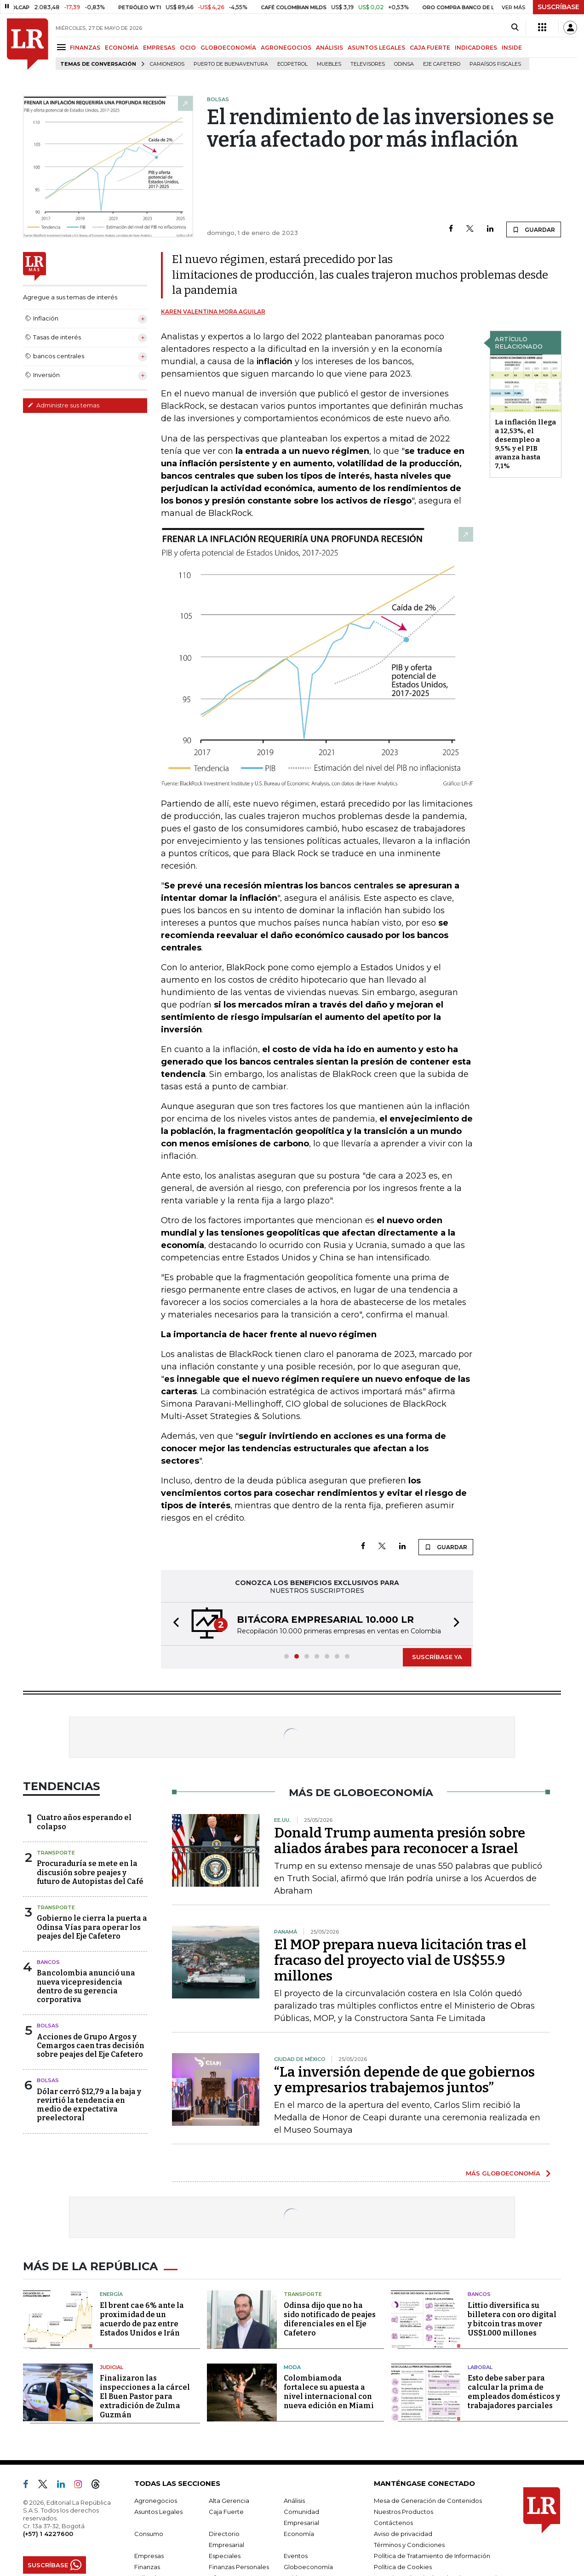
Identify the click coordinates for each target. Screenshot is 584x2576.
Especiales (224, 2555)
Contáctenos (393, 2522)
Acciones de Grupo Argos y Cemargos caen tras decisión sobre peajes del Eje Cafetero (90, 2045)
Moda (292, 2367)
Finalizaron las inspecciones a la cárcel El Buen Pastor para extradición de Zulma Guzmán (145, 2396)
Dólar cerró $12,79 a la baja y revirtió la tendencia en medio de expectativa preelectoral (89, 2105)
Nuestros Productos (403, 2511)
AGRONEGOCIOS (286, 47)
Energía (111, 2294)
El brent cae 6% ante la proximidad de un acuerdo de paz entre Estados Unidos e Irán (142, 2319)
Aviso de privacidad (403, 2533)
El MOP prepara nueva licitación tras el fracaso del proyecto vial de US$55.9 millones (400, 1960)
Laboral (480, 2367)
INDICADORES (476, 47)
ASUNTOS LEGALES (376, 47)
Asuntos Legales (158, 2511)
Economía (299, 2533)
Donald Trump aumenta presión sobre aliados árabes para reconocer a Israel (399, 1841)
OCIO (188, 47)
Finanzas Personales (239, 2566)
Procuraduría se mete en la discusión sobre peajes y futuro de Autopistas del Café (90, 1872)
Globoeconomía (308, 2566)
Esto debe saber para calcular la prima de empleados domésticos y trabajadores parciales (514, 2392)
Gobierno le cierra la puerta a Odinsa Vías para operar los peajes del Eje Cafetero (92, 1927)
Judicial (111, 2367)
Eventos (296, 2555)
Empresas (149, 2555)
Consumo (148, 2533)
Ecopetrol (292, 64)
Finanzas (147, 2566)
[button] (173, 1624)
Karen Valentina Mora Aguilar (213, 311)
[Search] (515, 27)
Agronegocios (155, 2500)
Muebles (329, 64)
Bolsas (48, 2025)
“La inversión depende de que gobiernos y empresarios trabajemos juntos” (404, 2080)
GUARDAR (533, 229)
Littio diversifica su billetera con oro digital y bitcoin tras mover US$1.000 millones (512, 2319)
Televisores (367, 64)
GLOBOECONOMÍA (228, 47)
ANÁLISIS (329, 47)
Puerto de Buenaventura (231, 64)
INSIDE (512, 47)
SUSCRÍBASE (558, 7)
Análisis (294, 2500)
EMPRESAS (159, 47)
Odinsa (404, 64)
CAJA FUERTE (430, 47)
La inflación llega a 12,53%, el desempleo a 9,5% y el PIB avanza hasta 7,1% (525, 444)
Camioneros (167, 64)
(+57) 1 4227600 (48, 2533)
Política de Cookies (403, 2566)
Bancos (48, 1962)
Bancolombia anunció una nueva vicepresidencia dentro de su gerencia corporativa (86, 1986)
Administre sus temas (63, 405)
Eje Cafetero (441, 64)
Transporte (56, 1852)
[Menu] (63, 47)
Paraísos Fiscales (495, 64)
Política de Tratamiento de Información (432, 2555)
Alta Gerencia (229, 2500)
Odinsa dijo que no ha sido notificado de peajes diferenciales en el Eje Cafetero (330, 2319)
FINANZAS (85, 47)
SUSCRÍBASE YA (437, 1656)
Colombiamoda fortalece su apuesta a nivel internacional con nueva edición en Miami (329, 2392)
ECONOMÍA (121, 47)
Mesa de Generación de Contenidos (428, 2500)
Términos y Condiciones (409, 2544)
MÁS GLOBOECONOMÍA (503, 2173)
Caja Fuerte (226, 2511)
